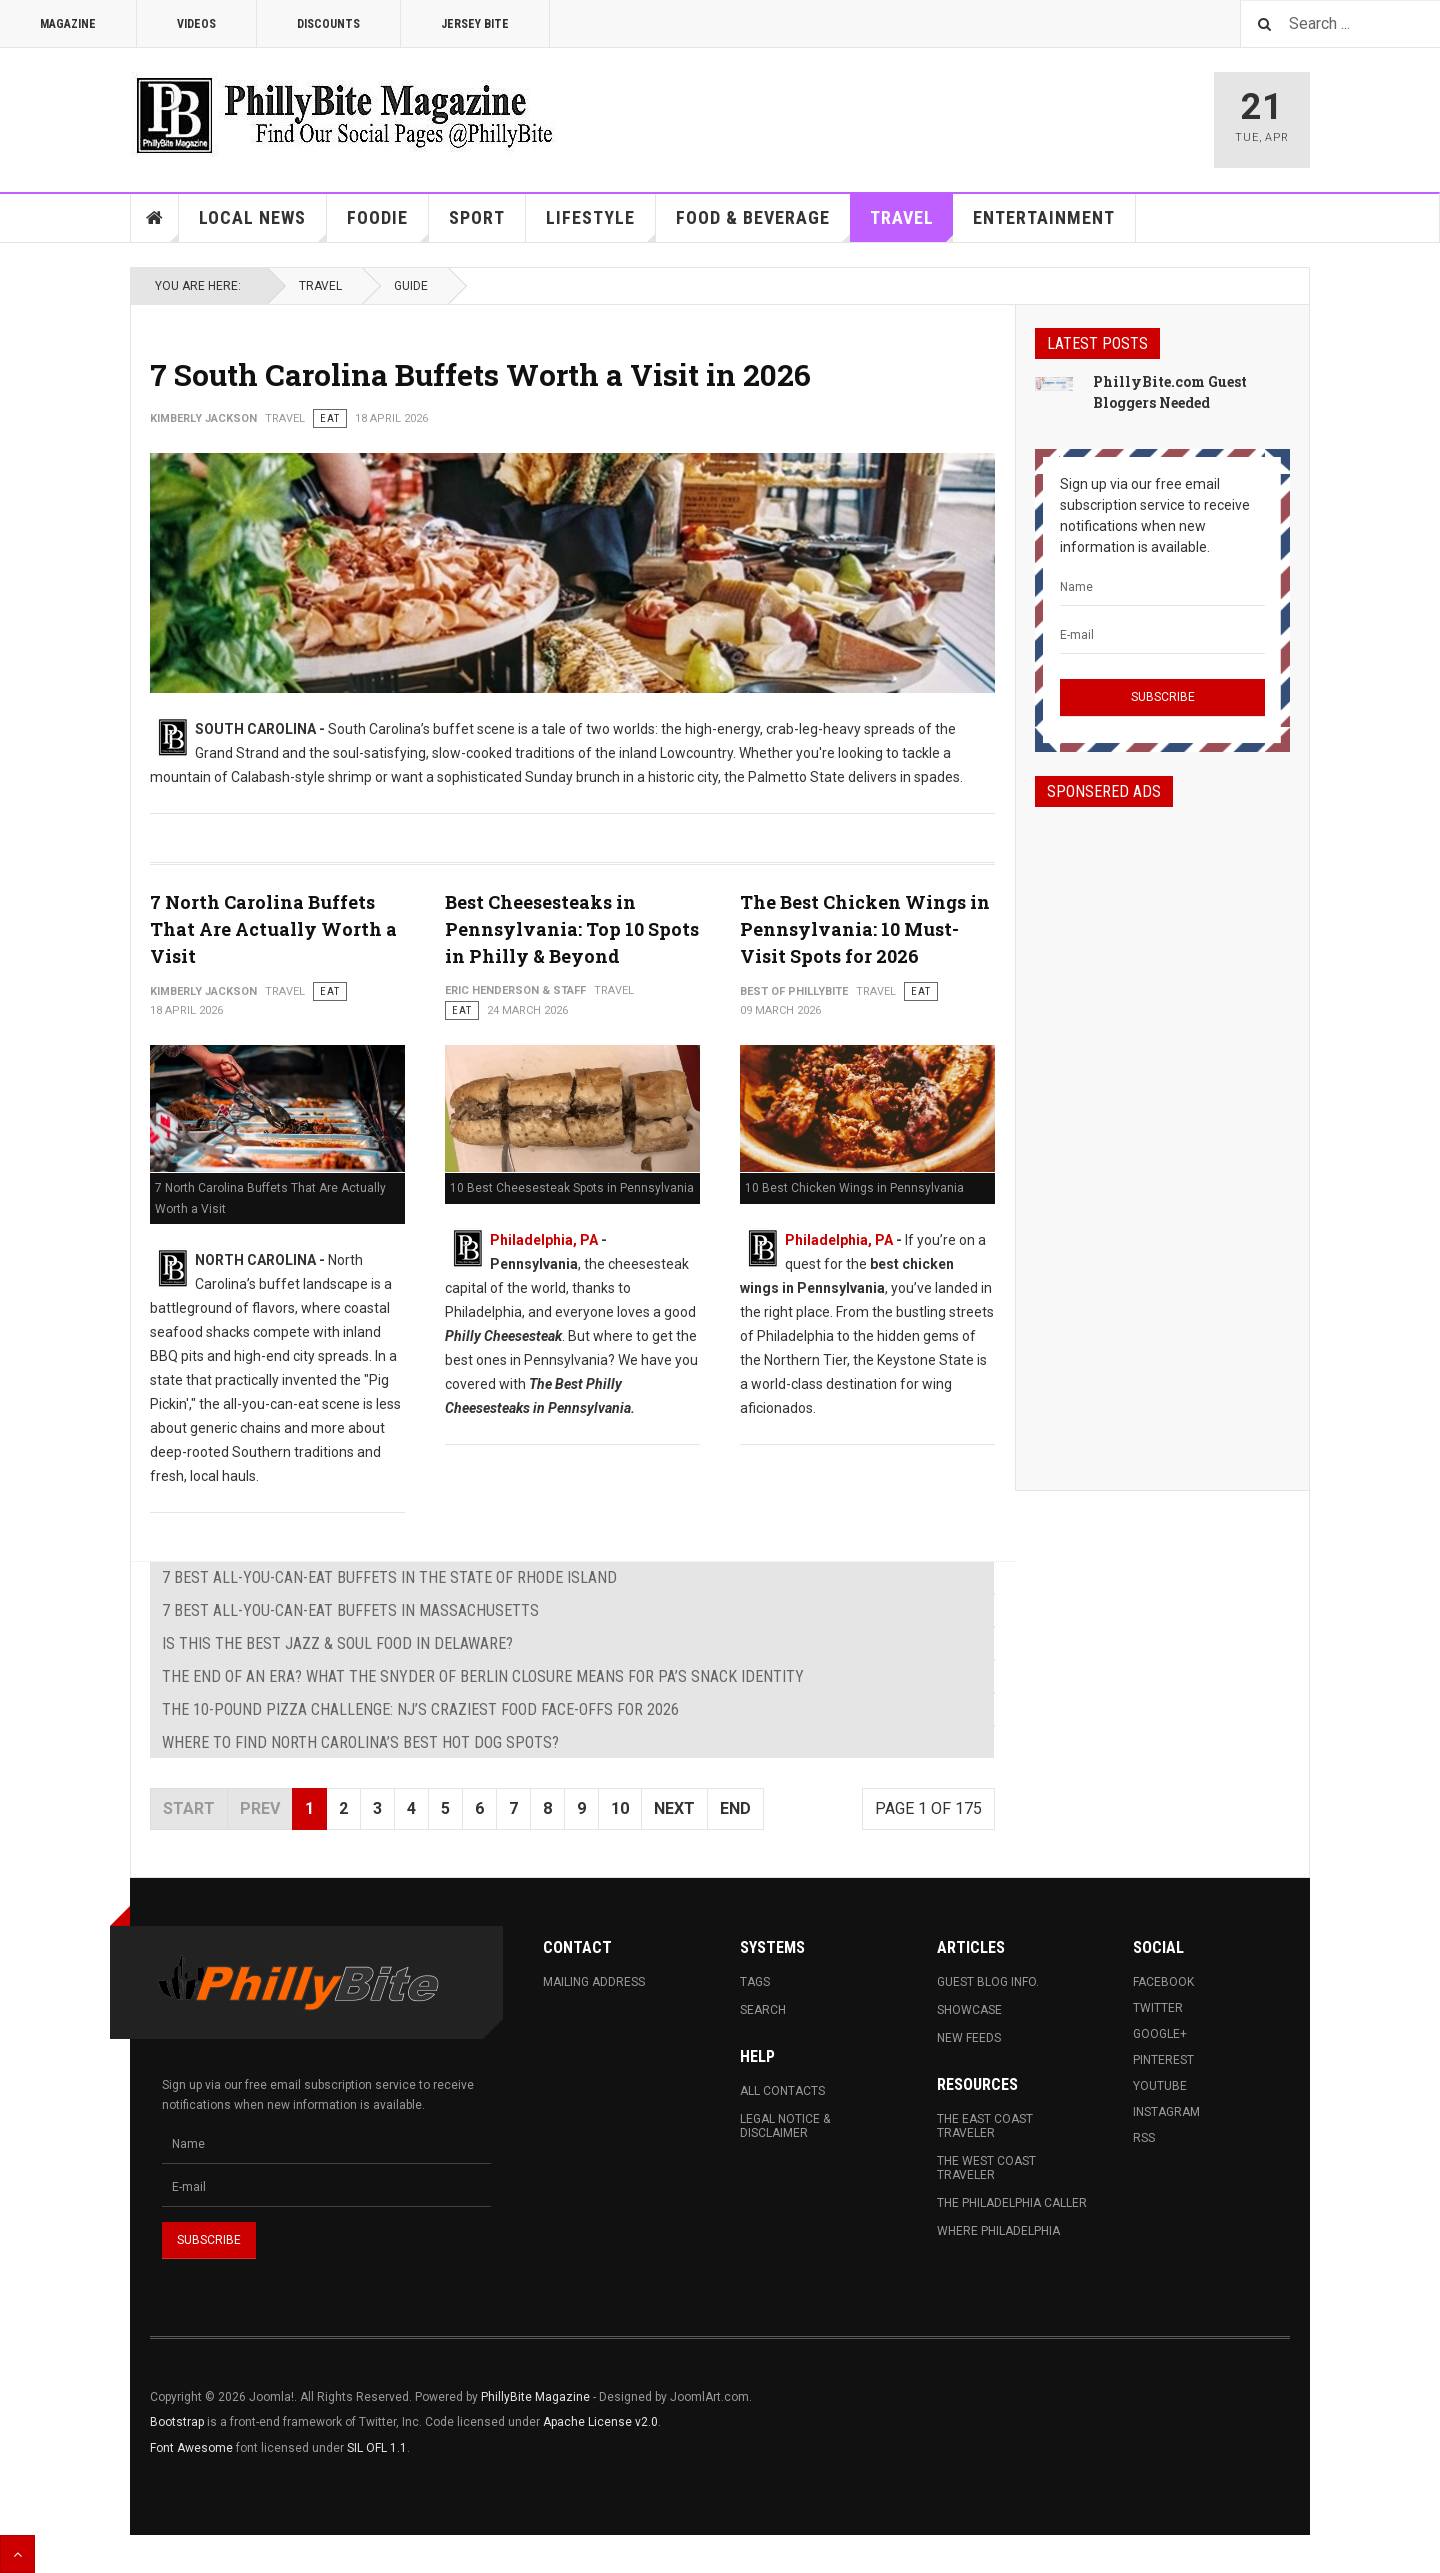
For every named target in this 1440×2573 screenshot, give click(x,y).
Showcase (969, 2010)
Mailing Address (594, 1982)
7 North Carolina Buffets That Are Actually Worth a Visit (273, 929)
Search (763, 2010)
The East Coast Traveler (985, 2126)
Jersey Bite (475, 24)
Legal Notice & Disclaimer (785, 2126)
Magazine (68, 24)
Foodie (388, 224)
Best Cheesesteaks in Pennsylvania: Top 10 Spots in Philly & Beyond (572, 929)
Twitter (1158, 2008)
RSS (1144, 2138)
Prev (260, 1808)
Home (155, 218)
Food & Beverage (763, 224)
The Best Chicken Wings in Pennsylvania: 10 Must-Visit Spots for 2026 (865, 929)
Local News (263, 224)
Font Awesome (191, 2448)
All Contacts (782, 2091)
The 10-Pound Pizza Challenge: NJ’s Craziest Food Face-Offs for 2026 (420, 1709)
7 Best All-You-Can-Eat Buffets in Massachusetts (350, 1610)
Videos (196, 24)
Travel (912, 224)
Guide (411, 286)
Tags (755, 1982)
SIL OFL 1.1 (377, 2448)
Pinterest (1163, 2060)
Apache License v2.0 (600, 2422)
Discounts (328, 24)
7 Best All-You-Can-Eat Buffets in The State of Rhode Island (389, 1577)
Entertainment (1044, 217)
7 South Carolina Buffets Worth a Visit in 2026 (480, 374)
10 (620, 1808)
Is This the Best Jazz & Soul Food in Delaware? (337, 1643)
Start (189, 1808)
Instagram (1166, 2112)
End (735, 1808)
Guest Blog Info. (988, 1982)
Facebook (1163, 1982)
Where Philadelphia (998, 2231)
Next (674, 1808)
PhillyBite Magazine (535, 2397)
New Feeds (969, 2038)
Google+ (1160, 2034)
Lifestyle (601, 224)
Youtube (1160, 2086)
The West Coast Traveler (986, 2168)
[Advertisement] (1162, 1131)
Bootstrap (177, 2422)
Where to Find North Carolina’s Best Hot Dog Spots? (360, 1742)
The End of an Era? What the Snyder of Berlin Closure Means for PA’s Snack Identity (483, 1676)
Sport (477, 217)
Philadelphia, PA (544, 1240)
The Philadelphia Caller (1012, 2203)
